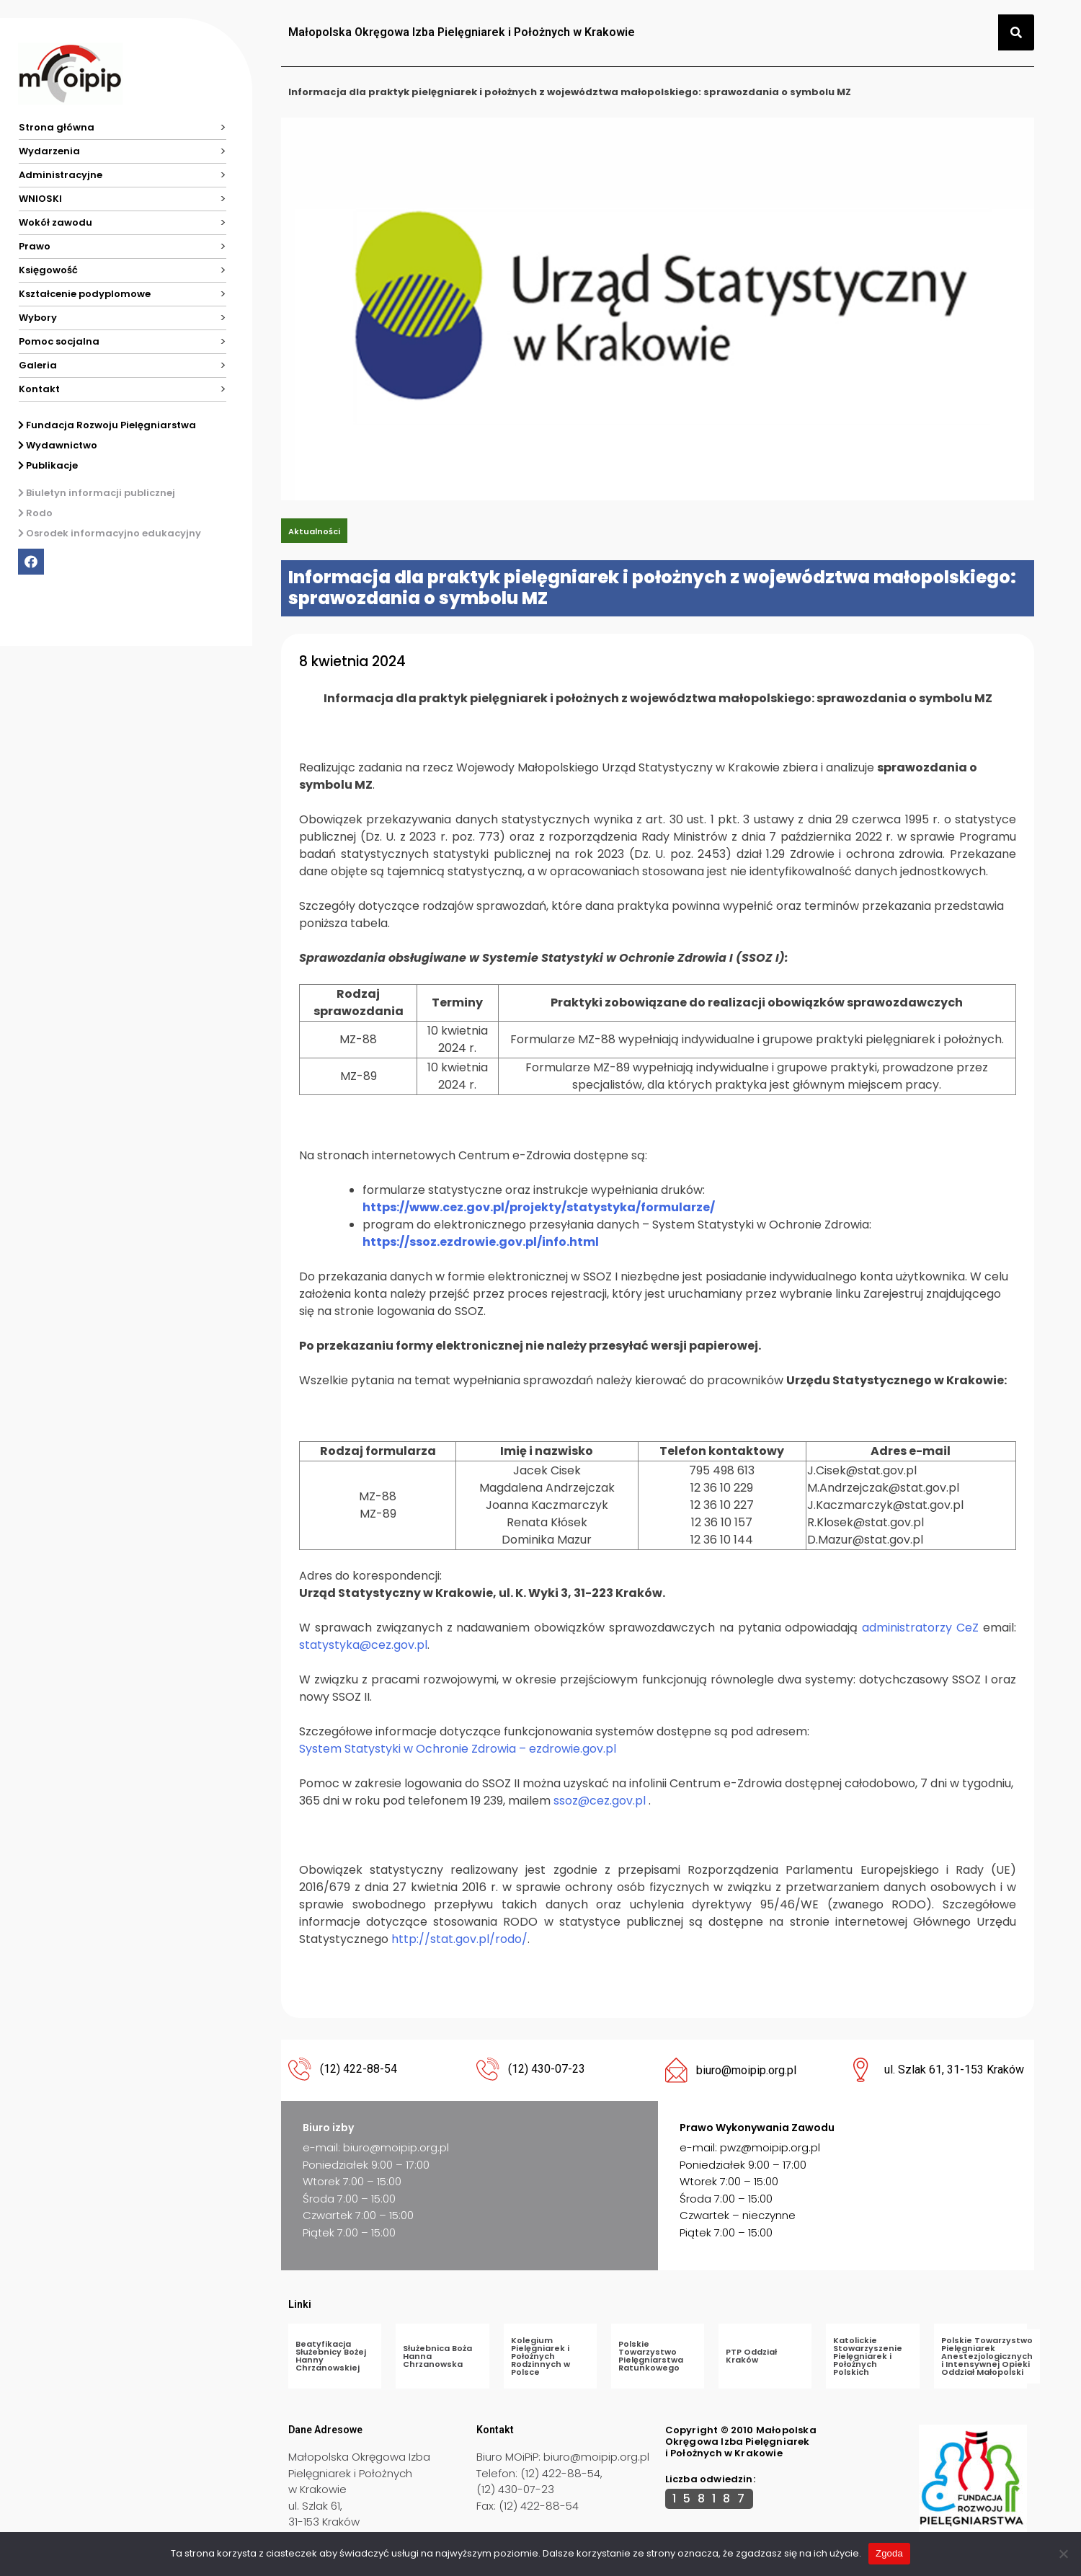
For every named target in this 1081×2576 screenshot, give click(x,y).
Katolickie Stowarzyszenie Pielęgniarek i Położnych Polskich (867, 2356)
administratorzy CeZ (922, 1627)
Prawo (34, 246)
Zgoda (889, 2553)
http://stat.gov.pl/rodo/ (459, 1939)
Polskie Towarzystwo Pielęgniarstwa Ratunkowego (650, 2355)
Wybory (38, 317)
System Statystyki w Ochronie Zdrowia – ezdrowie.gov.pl (457, 1748)
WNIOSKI (40, 198)
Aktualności (314, 531)
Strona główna (56, 127)
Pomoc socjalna (59, 341)
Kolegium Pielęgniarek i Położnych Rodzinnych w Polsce (540, 2356)
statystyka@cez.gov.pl (363, 1645)
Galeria (38, 365)
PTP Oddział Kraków (751, 2355)
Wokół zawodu (55, 222)
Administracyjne (60, 175)
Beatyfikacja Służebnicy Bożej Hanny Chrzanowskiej (330, 2355)
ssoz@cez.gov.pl (599, 1800)
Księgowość (48, 270)
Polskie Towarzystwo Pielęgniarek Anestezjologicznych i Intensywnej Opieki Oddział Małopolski (987, 2356)
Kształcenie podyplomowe (85, 294)
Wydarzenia (49, 151)
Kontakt (39, 389)
